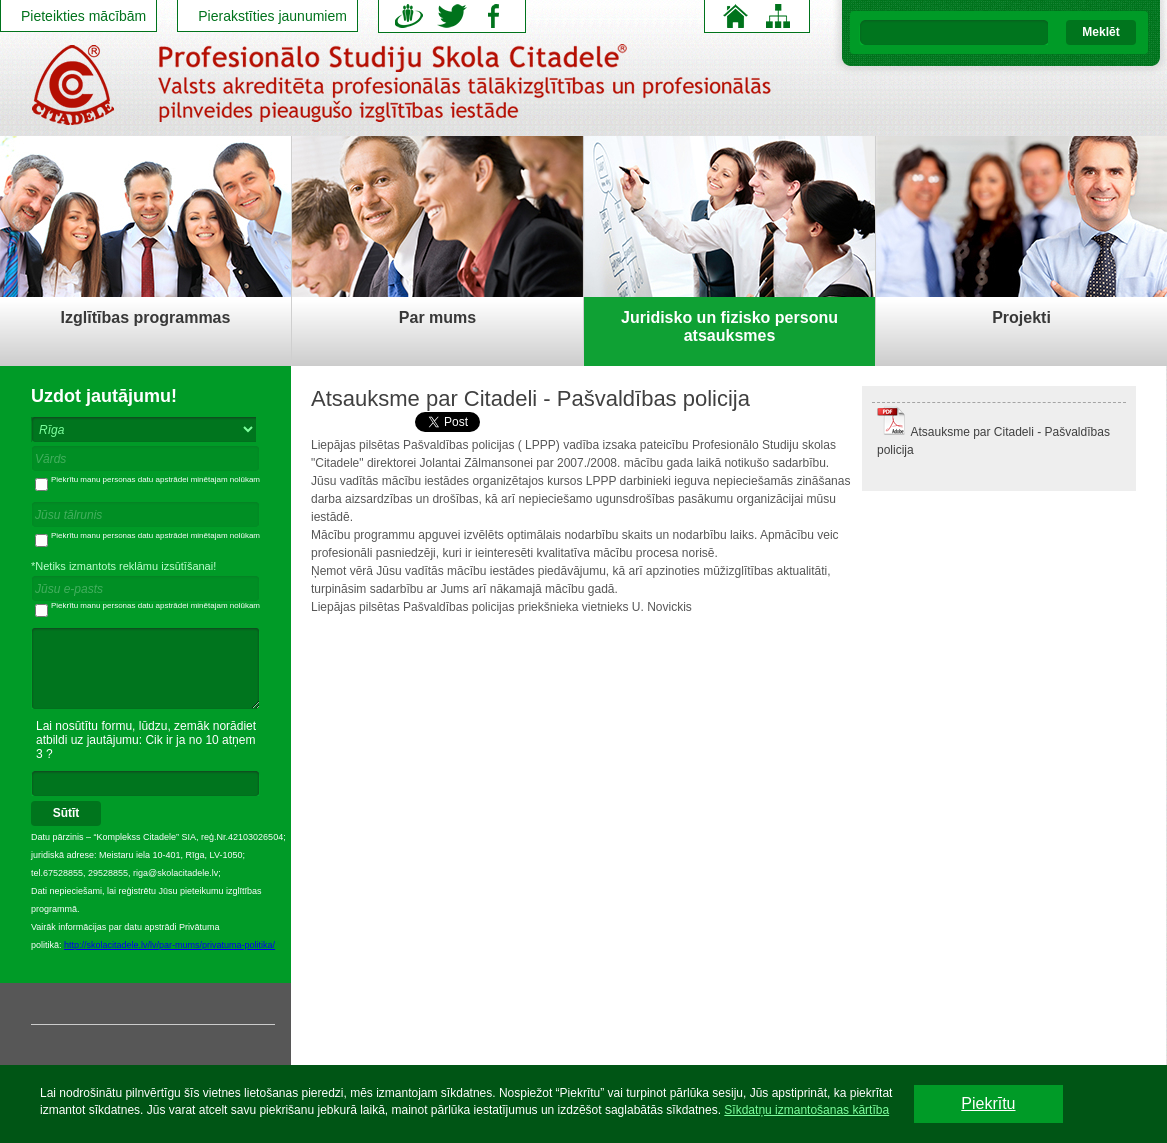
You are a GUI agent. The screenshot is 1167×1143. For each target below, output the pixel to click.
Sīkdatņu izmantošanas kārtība (806, 1110)
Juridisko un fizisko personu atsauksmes (729, 326)
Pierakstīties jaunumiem (272, 16)
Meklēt (1100, 32)
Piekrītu (988, 1103)
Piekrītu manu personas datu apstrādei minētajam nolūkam (147, 479)
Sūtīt (66, 813)
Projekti (1021, 317)
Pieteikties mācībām (83, 16)
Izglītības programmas (146, 317)
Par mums (437, 317)
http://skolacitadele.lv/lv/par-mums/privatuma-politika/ (169, 945)
